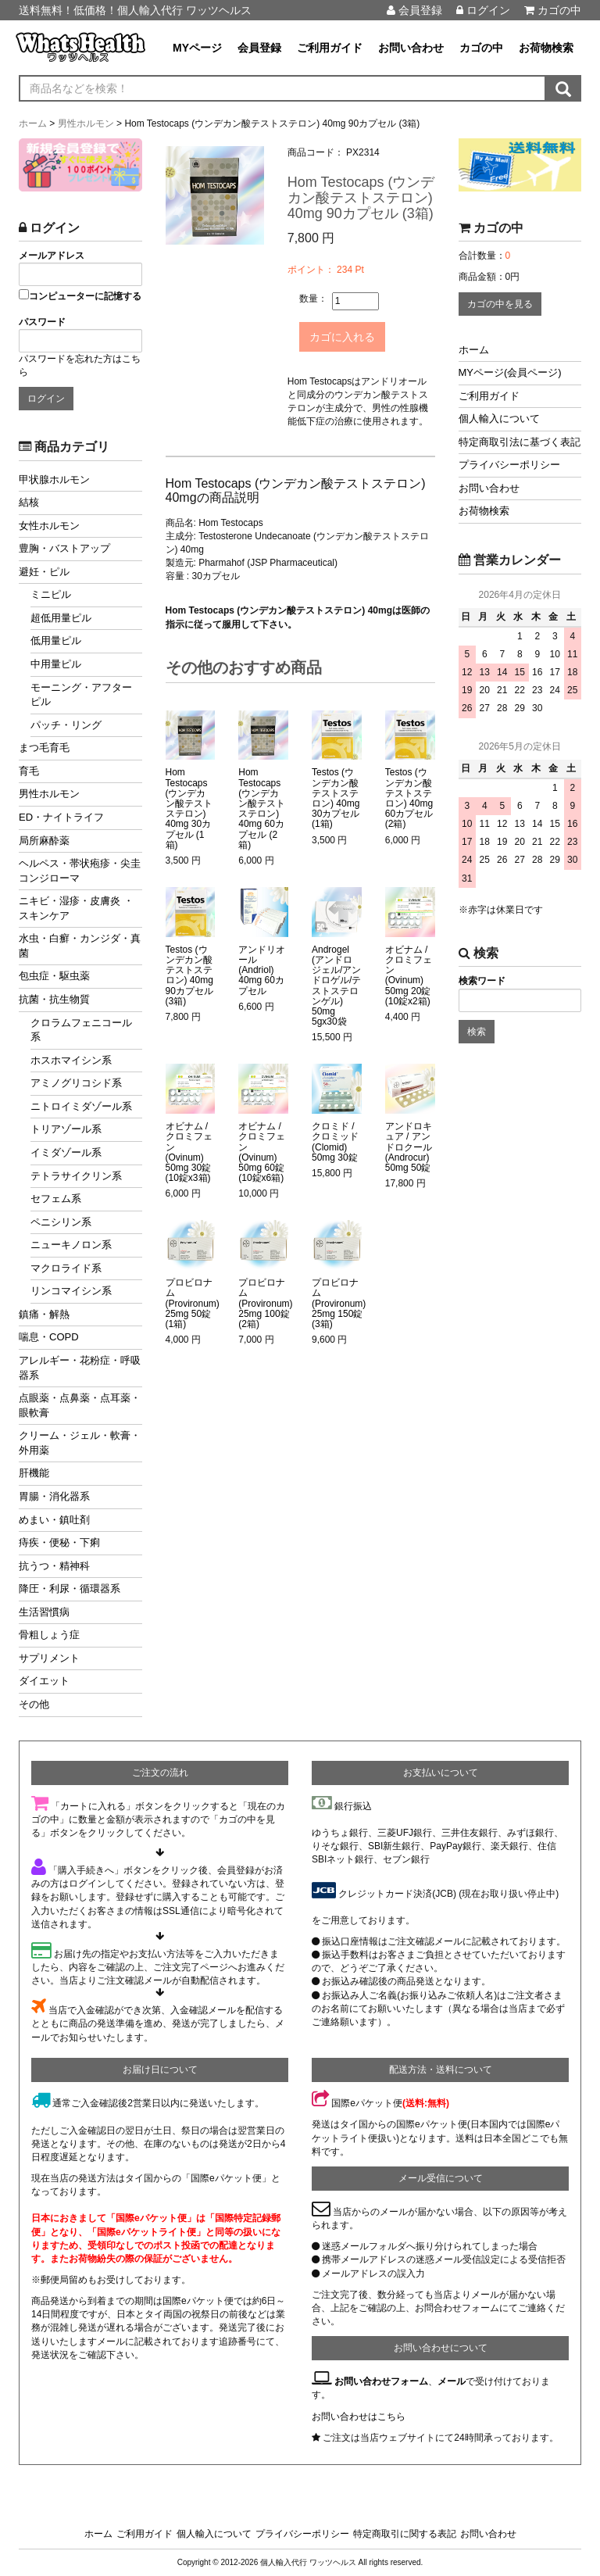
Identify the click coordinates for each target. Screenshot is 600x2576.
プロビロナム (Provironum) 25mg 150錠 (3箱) (339, 1300)
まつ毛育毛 (44, 747)
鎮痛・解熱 (44, 1314)
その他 (34, 1704)
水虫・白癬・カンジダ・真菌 (80, 945)
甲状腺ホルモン (54, 479)
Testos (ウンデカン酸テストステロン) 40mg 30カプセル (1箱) (335, 795)
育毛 (29, 771)
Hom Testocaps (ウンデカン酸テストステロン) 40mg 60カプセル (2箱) (261, 805)
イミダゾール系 (66, 1152)
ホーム (474, 350)
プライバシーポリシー (509, 464)
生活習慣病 (44, 1612)
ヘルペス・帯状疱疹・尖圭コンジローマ (80, 870)
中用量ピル (55, 664)
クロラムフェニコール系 (81, 1030)
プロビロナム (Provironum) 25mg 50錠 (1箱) (193, 1300)
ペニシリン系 (60, 1222)
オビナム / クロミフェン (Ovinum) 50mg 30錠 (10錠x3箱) (189, 1149)
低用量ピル (55, 640)
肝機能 (34, 1473)
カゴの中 (552, 10)
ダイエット (44, 1681)
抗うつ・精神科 (54, 1566)
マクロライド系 (66, 1268)
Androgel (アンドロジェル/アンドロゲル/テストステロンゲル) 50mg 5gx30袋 (336, 983)
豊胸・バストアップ (64, 548)
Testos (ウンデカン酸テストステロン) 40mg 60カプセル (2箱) (409, 795)
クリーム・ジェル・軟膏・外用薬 (80, 1442)
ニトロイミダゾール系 (81, 1106)
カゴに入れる (358, 335)
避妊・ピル (44, 572)
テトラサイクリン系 (76, 1176)
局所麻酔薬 (44, 840)
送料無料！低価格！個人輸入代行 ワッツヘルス (135, 10)
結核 (29, 502)
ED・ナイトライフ (61, 817)
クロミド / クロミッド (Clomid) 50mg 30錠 (335, 1139)
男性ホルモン (49, 794)
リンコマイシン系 (71, 1291)
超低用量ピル (60, 618)
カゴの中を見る (500, 304)
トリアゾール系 (66, 1129)
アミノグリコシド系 (76, 1083)
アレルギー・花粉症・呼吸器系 (80, 1367)
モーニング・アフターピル (81, 695)
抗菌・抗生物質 (54, 999)
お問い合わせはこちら (358, 2416)
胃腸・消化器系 (54, 1496)
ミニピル (50, 594)
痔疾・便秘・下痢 (59, 1542)
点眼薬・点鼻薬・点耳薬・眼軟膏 (80, 1405)
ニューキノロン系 (71, 1244)
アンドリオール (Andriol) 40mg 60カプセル (261, 967)
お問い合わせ (411, 47)
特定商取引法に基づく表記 (519, 442)
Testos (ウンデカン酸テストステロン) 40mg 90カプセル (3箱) (189, 973)
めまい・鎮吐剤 (54, 1520)
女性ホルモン (49, 525)
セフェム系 (55, 1198)
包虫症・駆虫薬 (54, 976)
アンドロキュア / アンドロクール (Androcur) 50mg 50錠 (408, 1144)
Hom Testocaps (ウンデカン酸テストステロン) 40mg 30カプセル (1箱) (189, 805)
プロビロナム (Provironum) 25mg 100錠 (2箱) (265, 1300)
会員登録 (414, 10)
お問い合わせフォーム (381, 2381)
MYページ (197, 47)
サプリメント (49, 1658)
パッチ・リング (66, 725)
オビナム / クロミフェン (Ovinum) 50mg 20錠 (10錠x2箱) (408, 973)
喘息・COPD (49, 1337)
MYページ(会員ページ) (510, 372)
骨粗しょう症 (49, 1634)
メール (452, 2381)
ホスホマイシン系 (71, 1060)
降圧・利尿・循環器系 (69, 1588)
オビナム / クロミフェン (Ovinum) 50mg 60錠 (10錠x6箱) (261, 1149)
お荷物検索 (546, 47)
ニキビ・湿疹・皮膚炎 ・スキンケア (76, 908)
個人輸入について (499, 418)
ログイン (483, 10)
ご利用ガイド (329, 47)
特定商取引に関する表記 (404, 2533)
